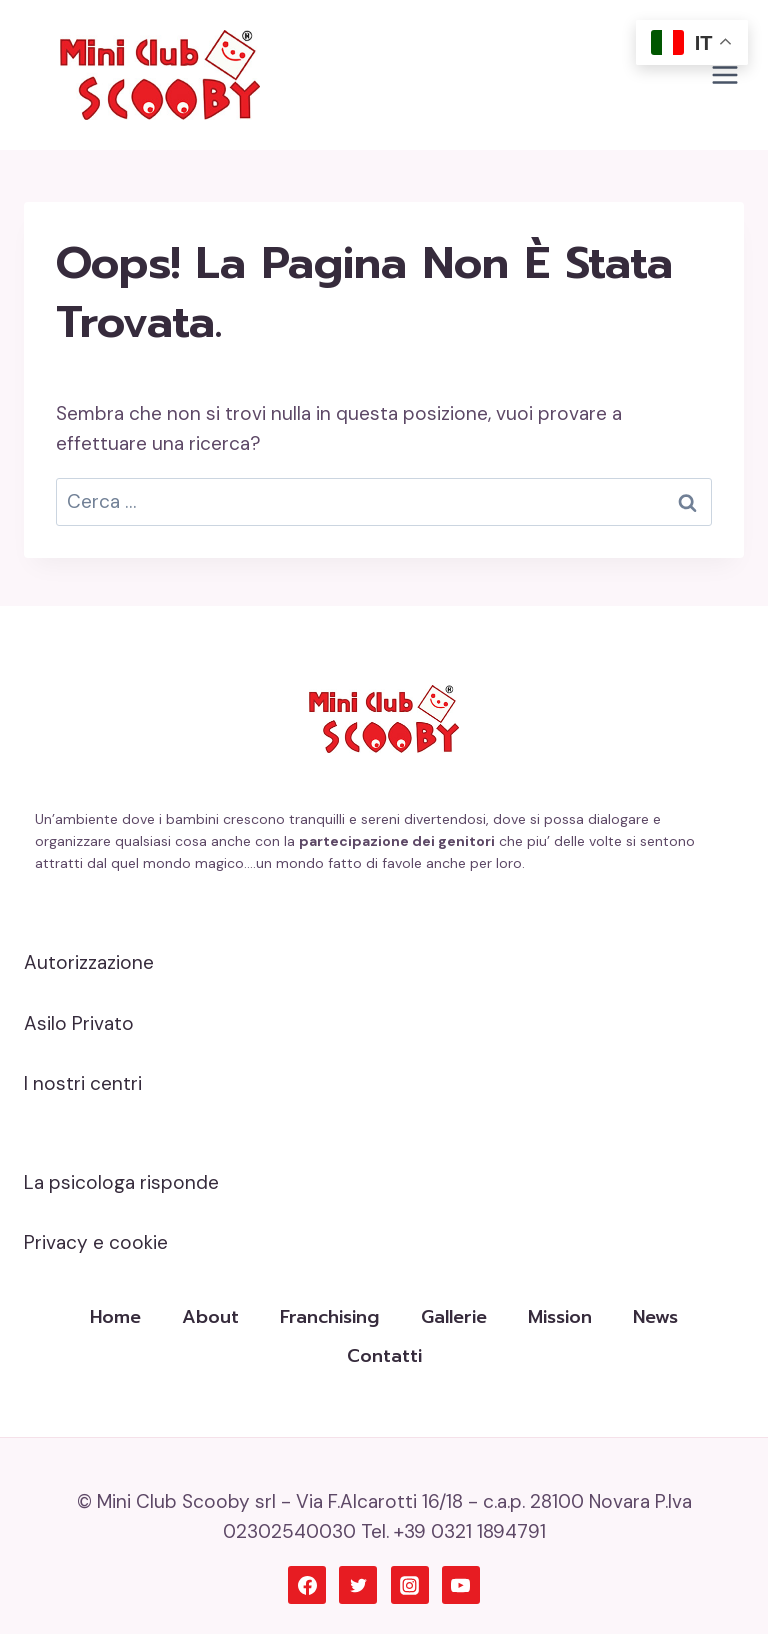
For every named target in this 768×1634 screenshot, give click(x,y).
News (655, 1317)
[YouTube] (461, 1585)
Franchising (329, 1317)
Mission (560, 1317)
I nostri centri (83, 1083)
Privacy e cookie (96, 1242)
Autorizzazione (89, 962)
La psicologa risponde (121, 1182)
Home (115, 1317)
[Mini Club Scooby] (160, 75)
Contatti (384, 1356)
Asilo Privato (79, 1023)
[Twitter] (358, 1585)
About (210, 1317)
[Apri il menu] (724, 74)
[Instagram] (410, 1585)
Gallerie (454, 1317)
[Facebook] (307, 1585)
